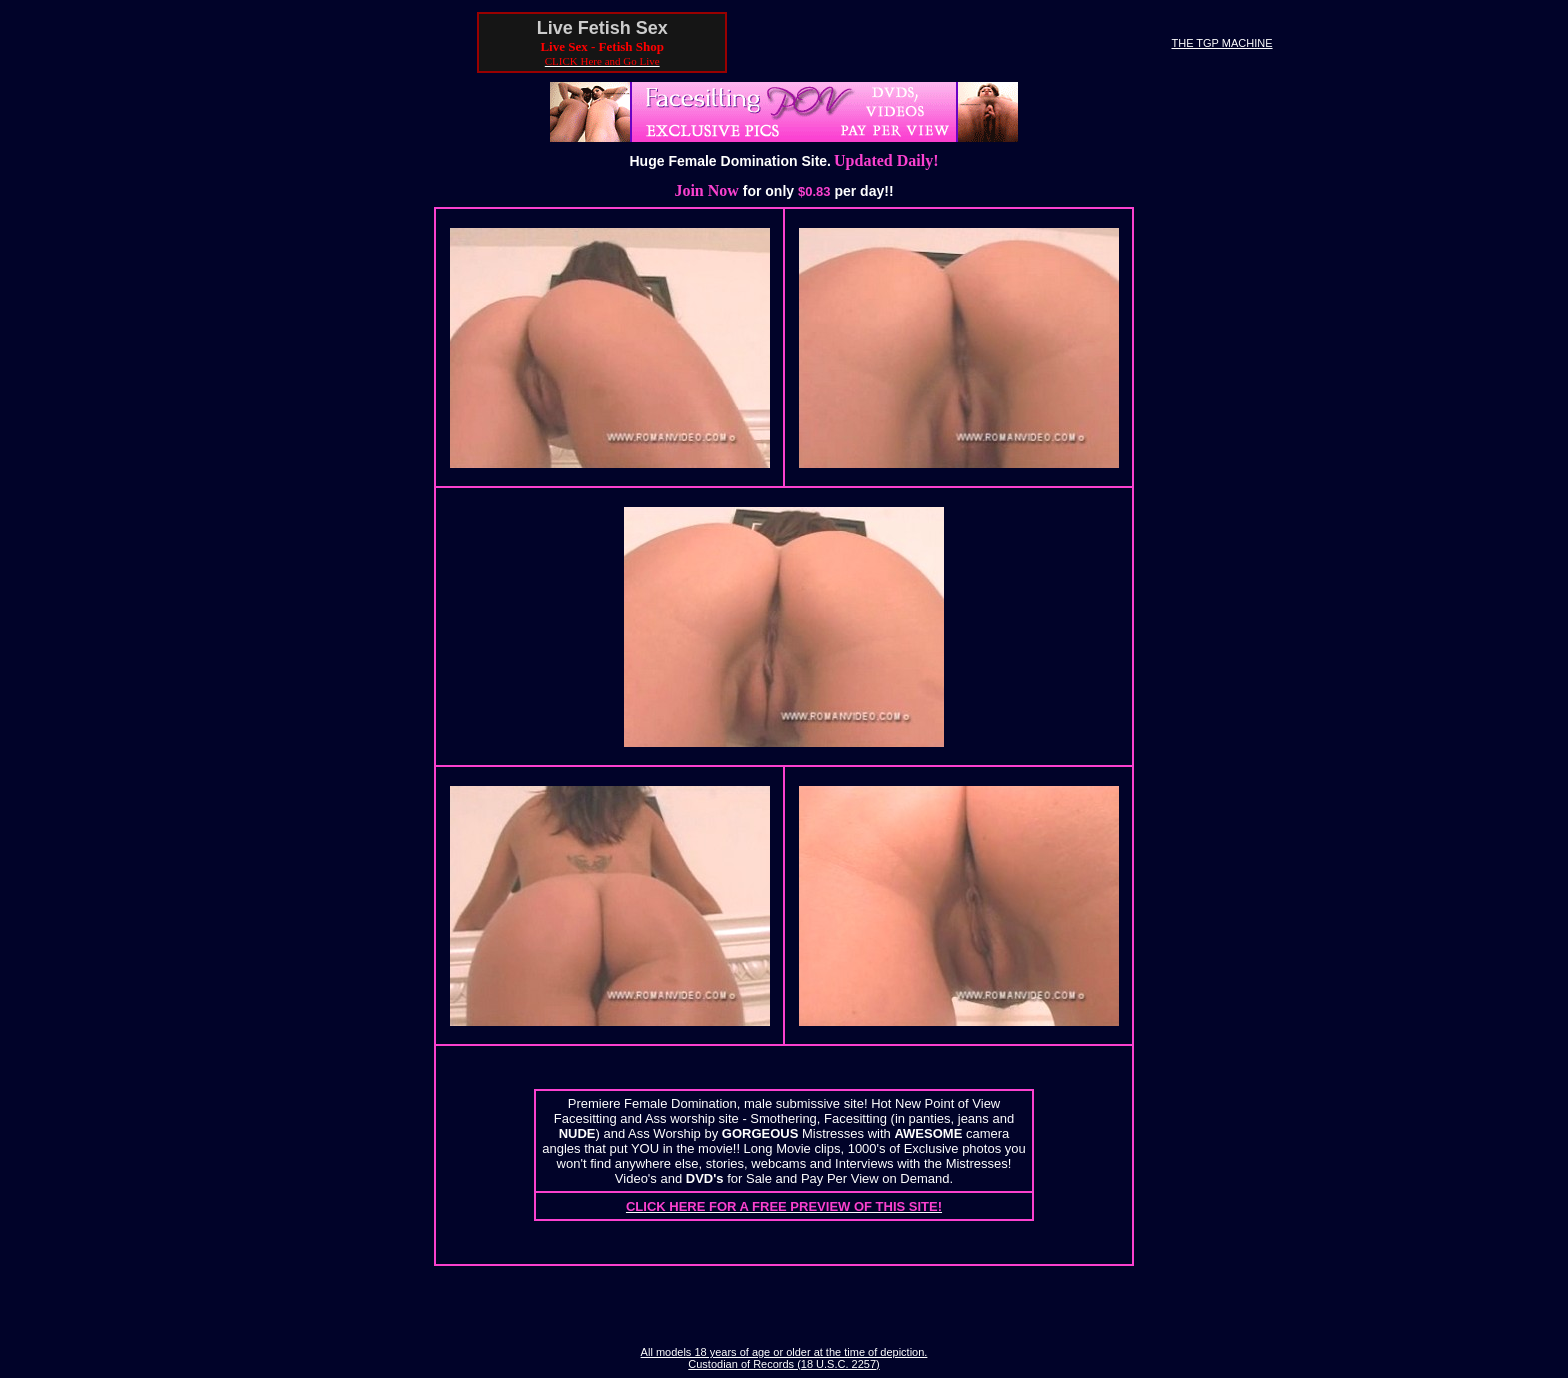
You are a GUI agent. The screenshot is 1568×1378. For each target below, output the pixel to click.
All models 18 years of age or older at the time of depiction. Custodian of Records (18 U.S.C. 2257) (784, 1358)
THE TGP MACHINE (1221, 43)
